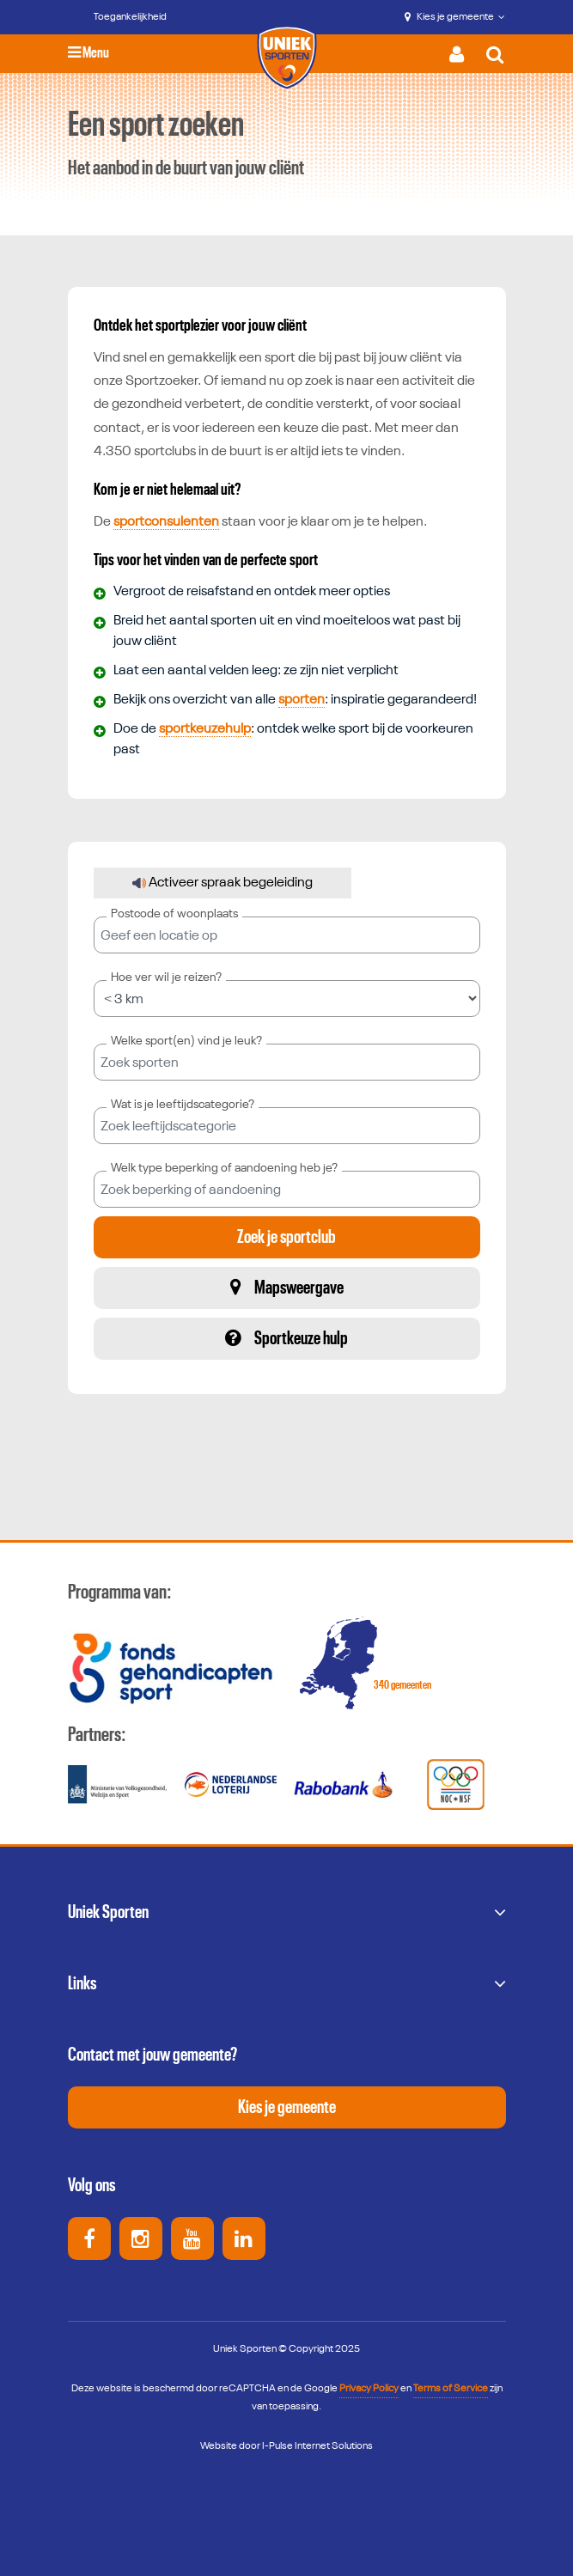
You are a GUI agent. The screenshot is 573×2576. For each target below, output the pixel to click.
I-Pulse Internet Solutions (317, 2446)
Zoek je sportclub (286, 1236)
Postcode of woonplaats (174, 914)
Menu (88, 53)
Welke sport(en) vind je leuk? (186, 1041)
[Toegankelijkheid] (118, 17)
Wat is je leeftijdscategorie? (182, 1105)
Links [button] (82, 1983)
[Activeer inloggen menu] (460, 53)
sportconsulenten (166, 522)
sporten (301, 700)
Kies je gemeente (455, 17)
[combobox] (287, 1062)
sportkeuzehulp (205, 729)
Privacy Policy (369, 2389)
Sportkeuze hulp (286, 1338)
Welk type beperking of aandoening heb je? (224, 1168)
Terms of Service (450, 2389)
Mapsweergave (287, 1287)
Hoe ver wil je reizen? (166, 977)
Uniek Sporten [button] (108, 1912)
